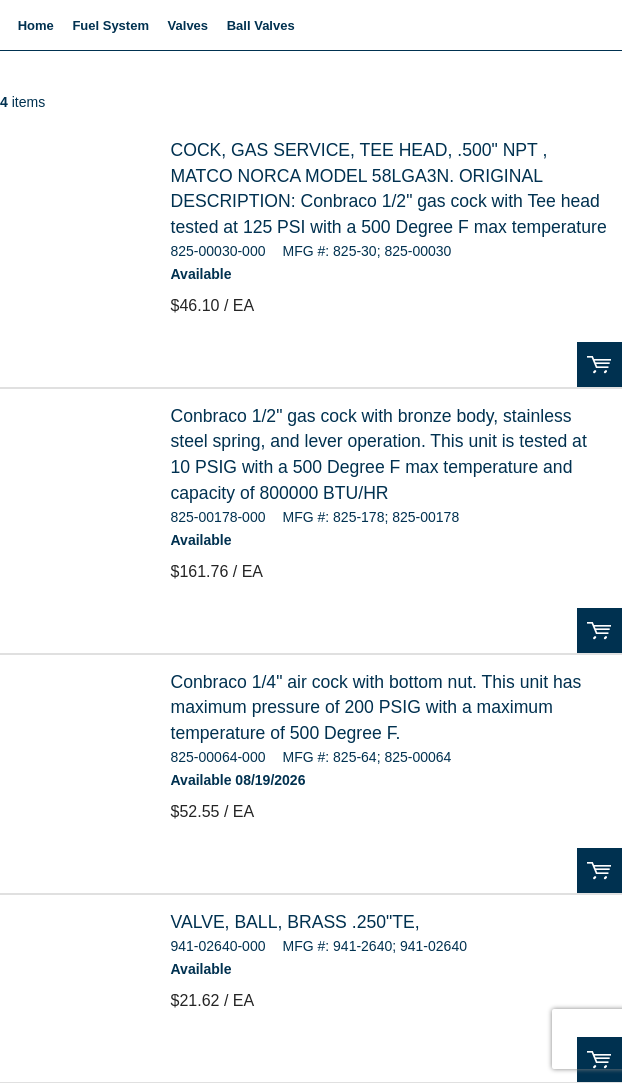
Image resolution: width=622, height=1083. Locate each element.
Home (36, 25)
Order (599, 364)
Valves (188, 25)
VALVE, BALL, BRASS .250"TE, (295, 922)
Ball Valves (261, 25)
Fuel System (110, 25)
